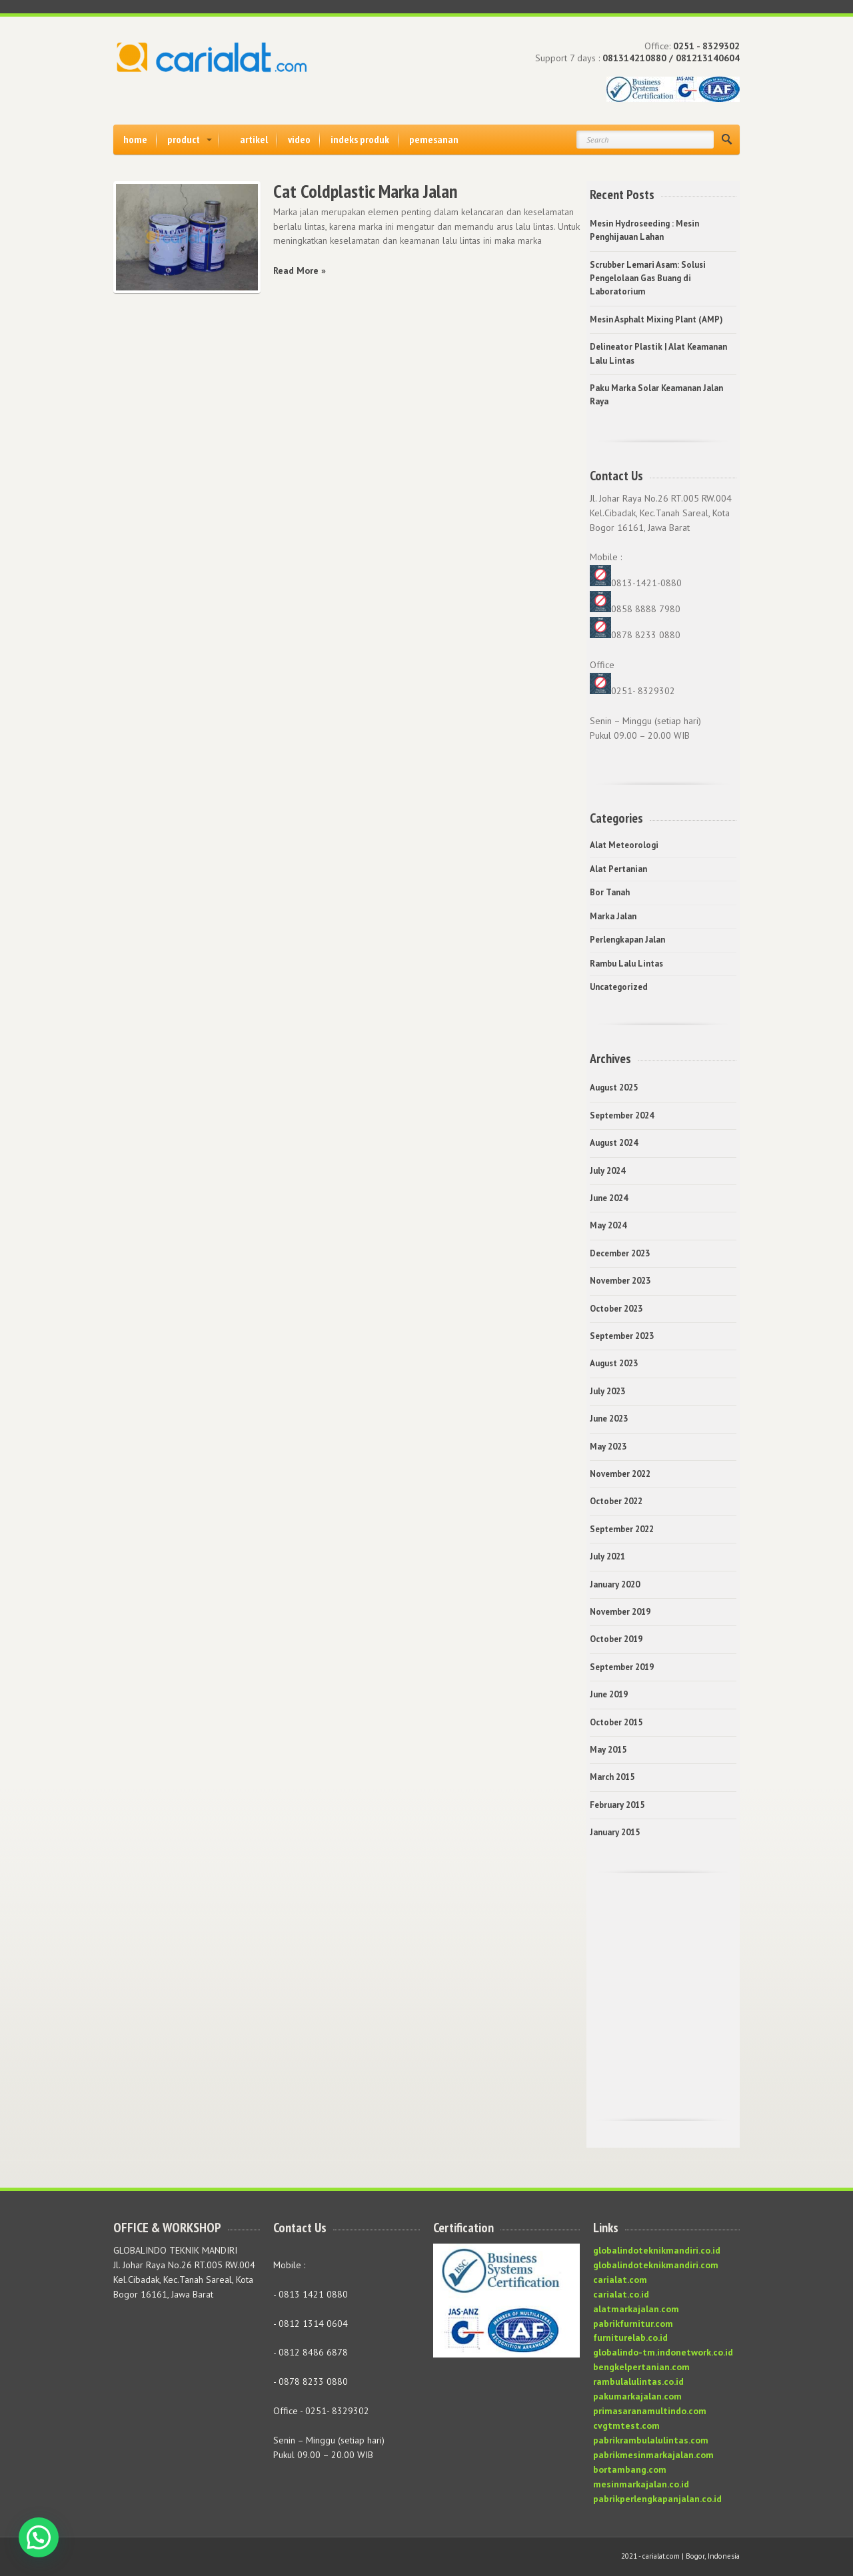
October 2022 (616, 1501)
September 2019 (622, 1667)
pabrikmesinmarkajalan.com (653, 2455)
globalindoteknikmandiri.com (655, 2265)
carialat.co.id (621, 2294)
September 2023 (622, 1336)
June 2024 (609, 1198)
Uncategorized (619, 987)
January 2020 (615, 1584)
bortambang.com (629, 2469)
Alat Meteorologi (624, 845)
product (183, 139)
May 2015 (608, 1749)
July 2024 (607, 1170)
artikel (254, 139)
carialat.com (620, 2280)
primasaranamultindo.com (649, 2411)
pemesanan (433, 139)
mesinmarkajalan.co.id (641, 2484)
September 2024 (622, 1115)
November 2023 (620, 1280)
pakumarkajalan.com (637, 2396)
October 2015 (616, 1722)
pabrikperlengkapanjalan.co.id (657, 2499)
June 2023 (609, 1418)
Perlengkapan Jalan (627, 939)
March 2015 (612, 1777)
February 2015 (617, 1805)
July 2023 (607, 1391)
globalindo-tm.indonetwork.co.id (663, 2352)
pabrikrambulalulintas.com (650, 2440)
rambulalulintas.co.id (638, 2381)
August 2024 (614, 1142)
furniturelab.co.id (630, 2338)
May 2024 (608, 1225)
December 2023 (620, 1253)
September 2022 (622, 1529)
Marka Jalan (613, 916)
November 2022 (620, 1474)
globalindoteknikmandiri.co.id (656, 2250)
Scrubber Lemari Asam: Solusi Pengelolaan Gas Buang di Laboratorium (648, 278)
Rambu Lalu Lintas (626, 963)
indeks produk (360, 139)
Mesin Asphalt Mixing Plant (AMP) (656, 319)
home (135, 139)
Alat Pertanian (618, 869)
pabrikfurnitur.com (633, 2324)
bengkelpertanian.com (641, 2367)
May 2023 (608, 1446)
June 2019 (609, 1694)
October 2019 (616, 1639)
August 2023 (614, 1363)
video (299, 139)
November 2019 (620, 1611)
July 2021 (607, 1556)
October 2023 (616, 1308)
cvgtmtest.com (626, 2425)
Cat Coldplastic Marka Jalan (365, 191)
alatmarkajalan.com (636, 2309)
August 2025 (614, 1087)
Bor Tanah (610, 892)
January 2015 (615, 1832)
